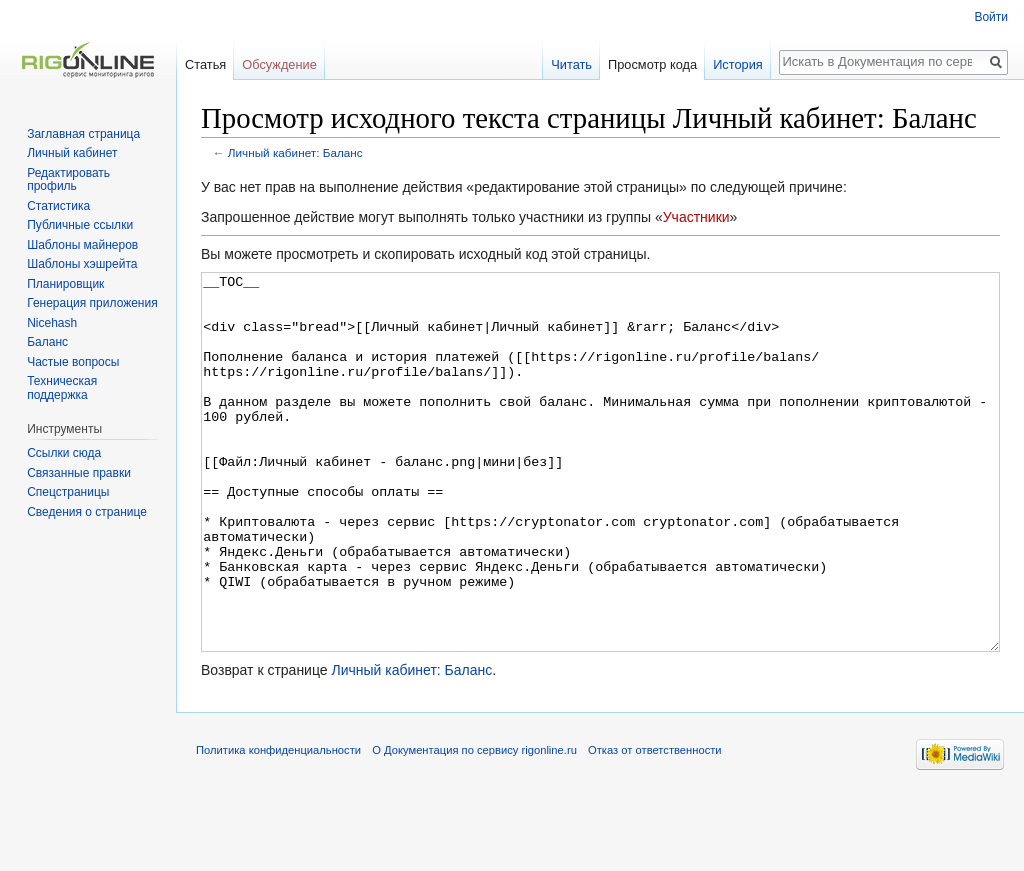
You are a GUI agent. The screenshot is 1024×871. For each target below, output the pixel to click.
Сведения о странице (87, 512)
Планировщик (65, 284)
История (738, 64)
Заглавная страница (83, 134)
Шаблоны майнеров (82, 245)
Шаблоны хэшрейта (82, 264)
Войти (991, 17)
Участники (696, 217)
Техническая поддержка (62, 388)
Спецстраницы (68, 492)
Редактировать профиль (68, 180)
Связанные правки (79, 473)
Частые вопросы (73, 362)
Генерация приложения (92, 303)
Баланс (47, 342)
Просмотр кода (652, 64)
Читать (571, 64)
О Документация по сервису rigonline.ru (474, 825)
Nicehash (52, 323)
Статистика (58, 206)
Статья (205, 64)
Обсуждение (279, 64)
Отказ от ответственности (655, 825)
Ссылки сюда (64, 453)
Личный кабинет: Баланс (295, 152)
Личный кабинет (72, 153)
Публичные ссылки (80, 225)
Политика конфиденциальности (278, 825)
